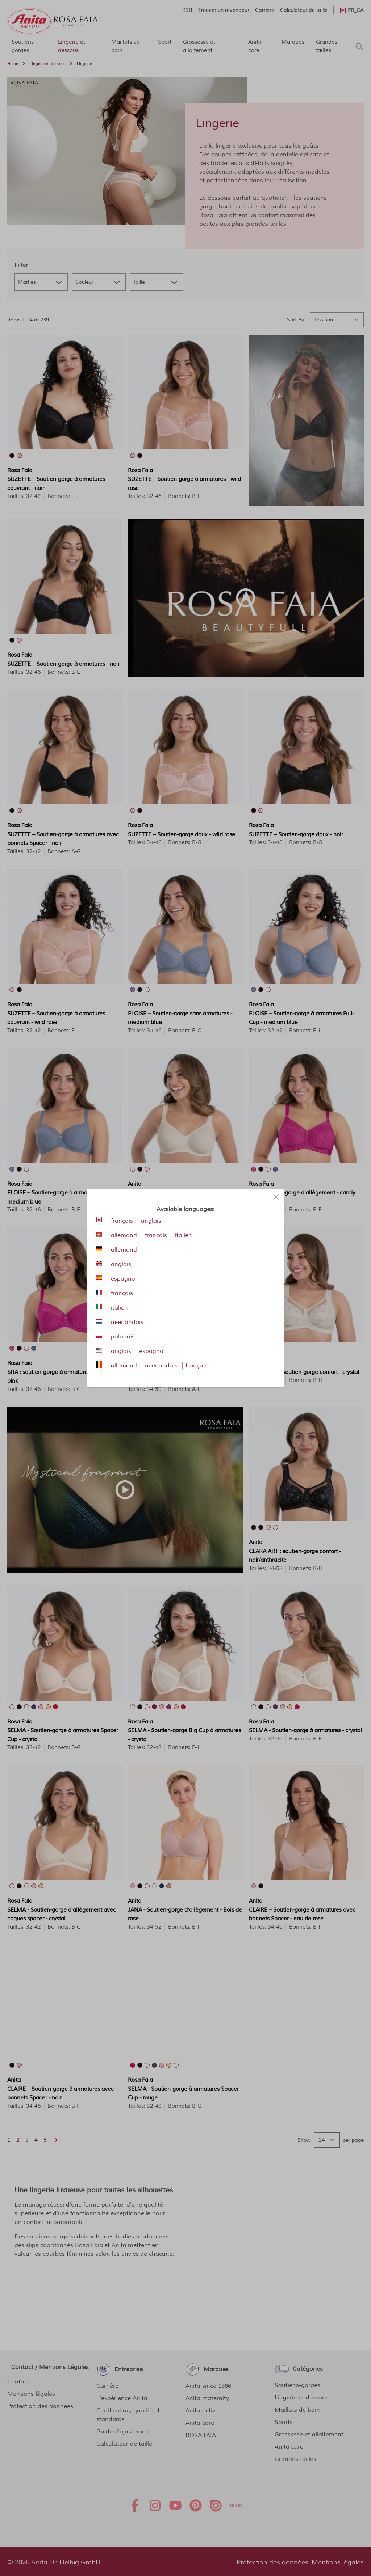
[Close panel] (276, 1197)
